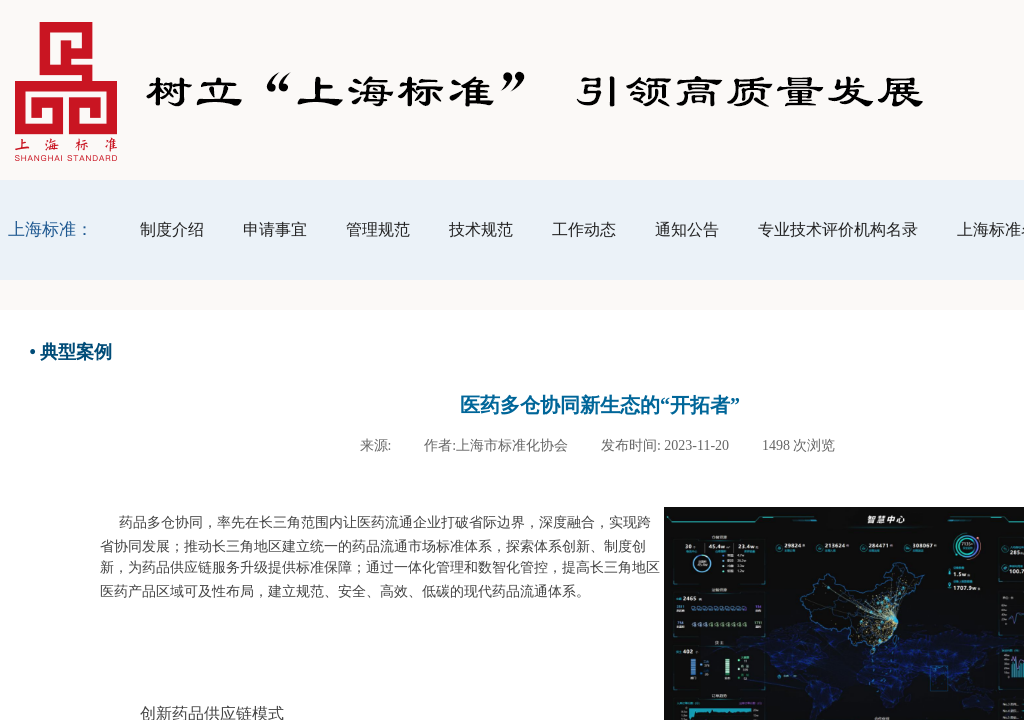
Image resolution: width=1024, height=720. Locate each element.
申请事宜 (275, 229)
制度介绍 (172, 229)
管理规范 (378, 229)
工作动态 (584, 229)
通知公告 (687, 229)
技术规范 (481, 229)
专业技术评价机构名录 (838, 229)
